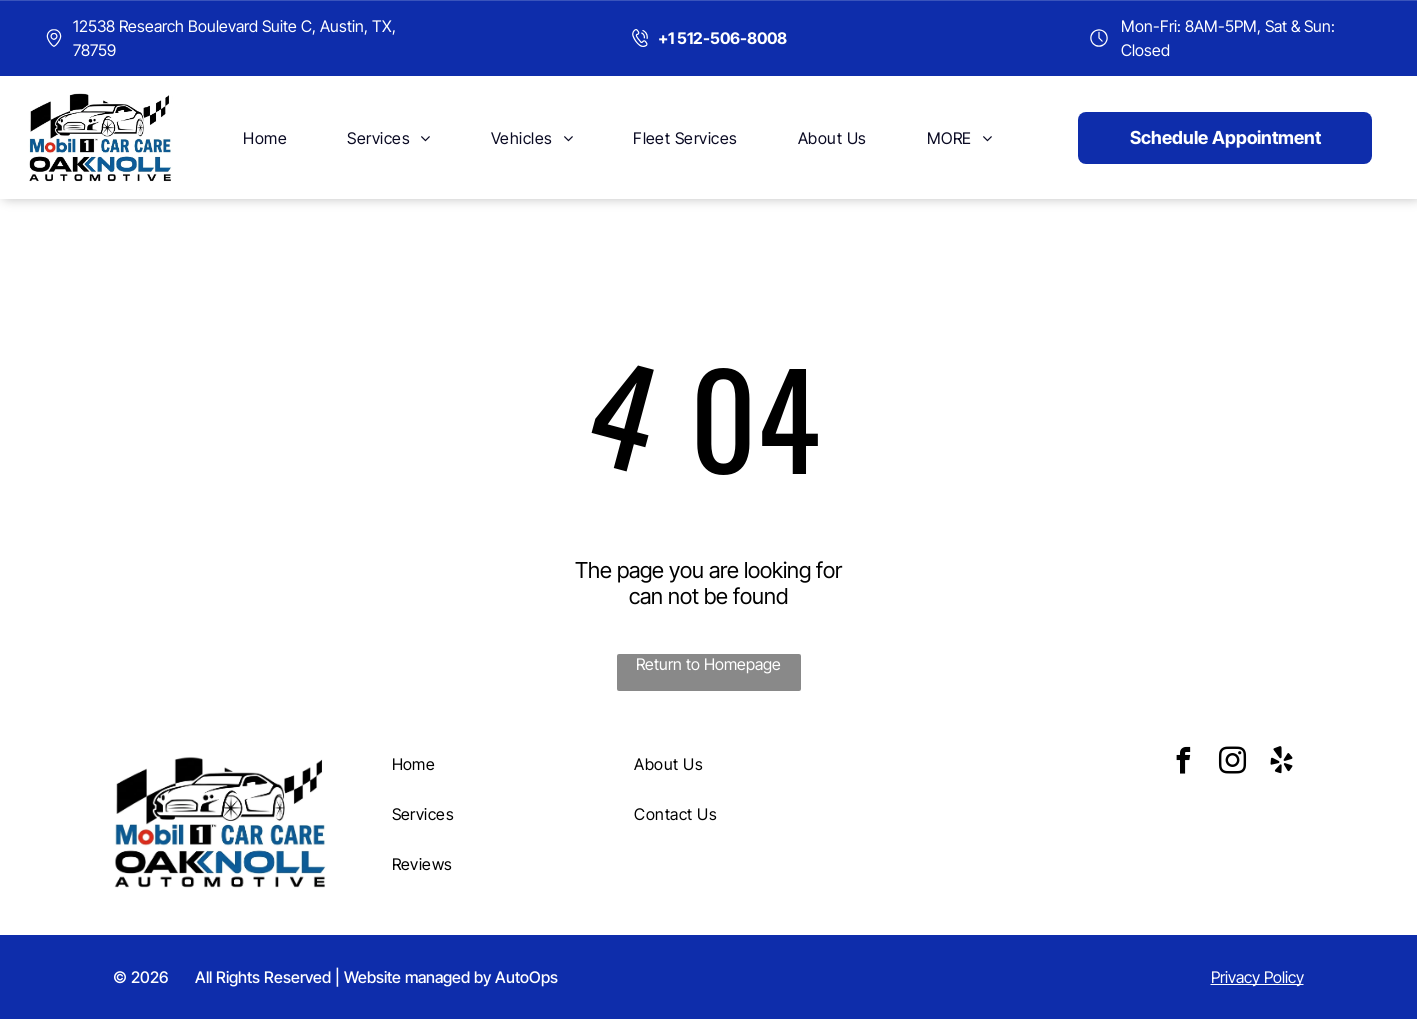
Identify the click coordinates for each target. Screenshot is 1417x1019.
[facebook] (1183, 763)
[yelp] (1281, 763)
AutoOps (526, 977)
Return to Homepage (708, 664)
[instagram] (1232, 763)
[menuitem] (265, 137)
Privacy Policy (1257, 977)
